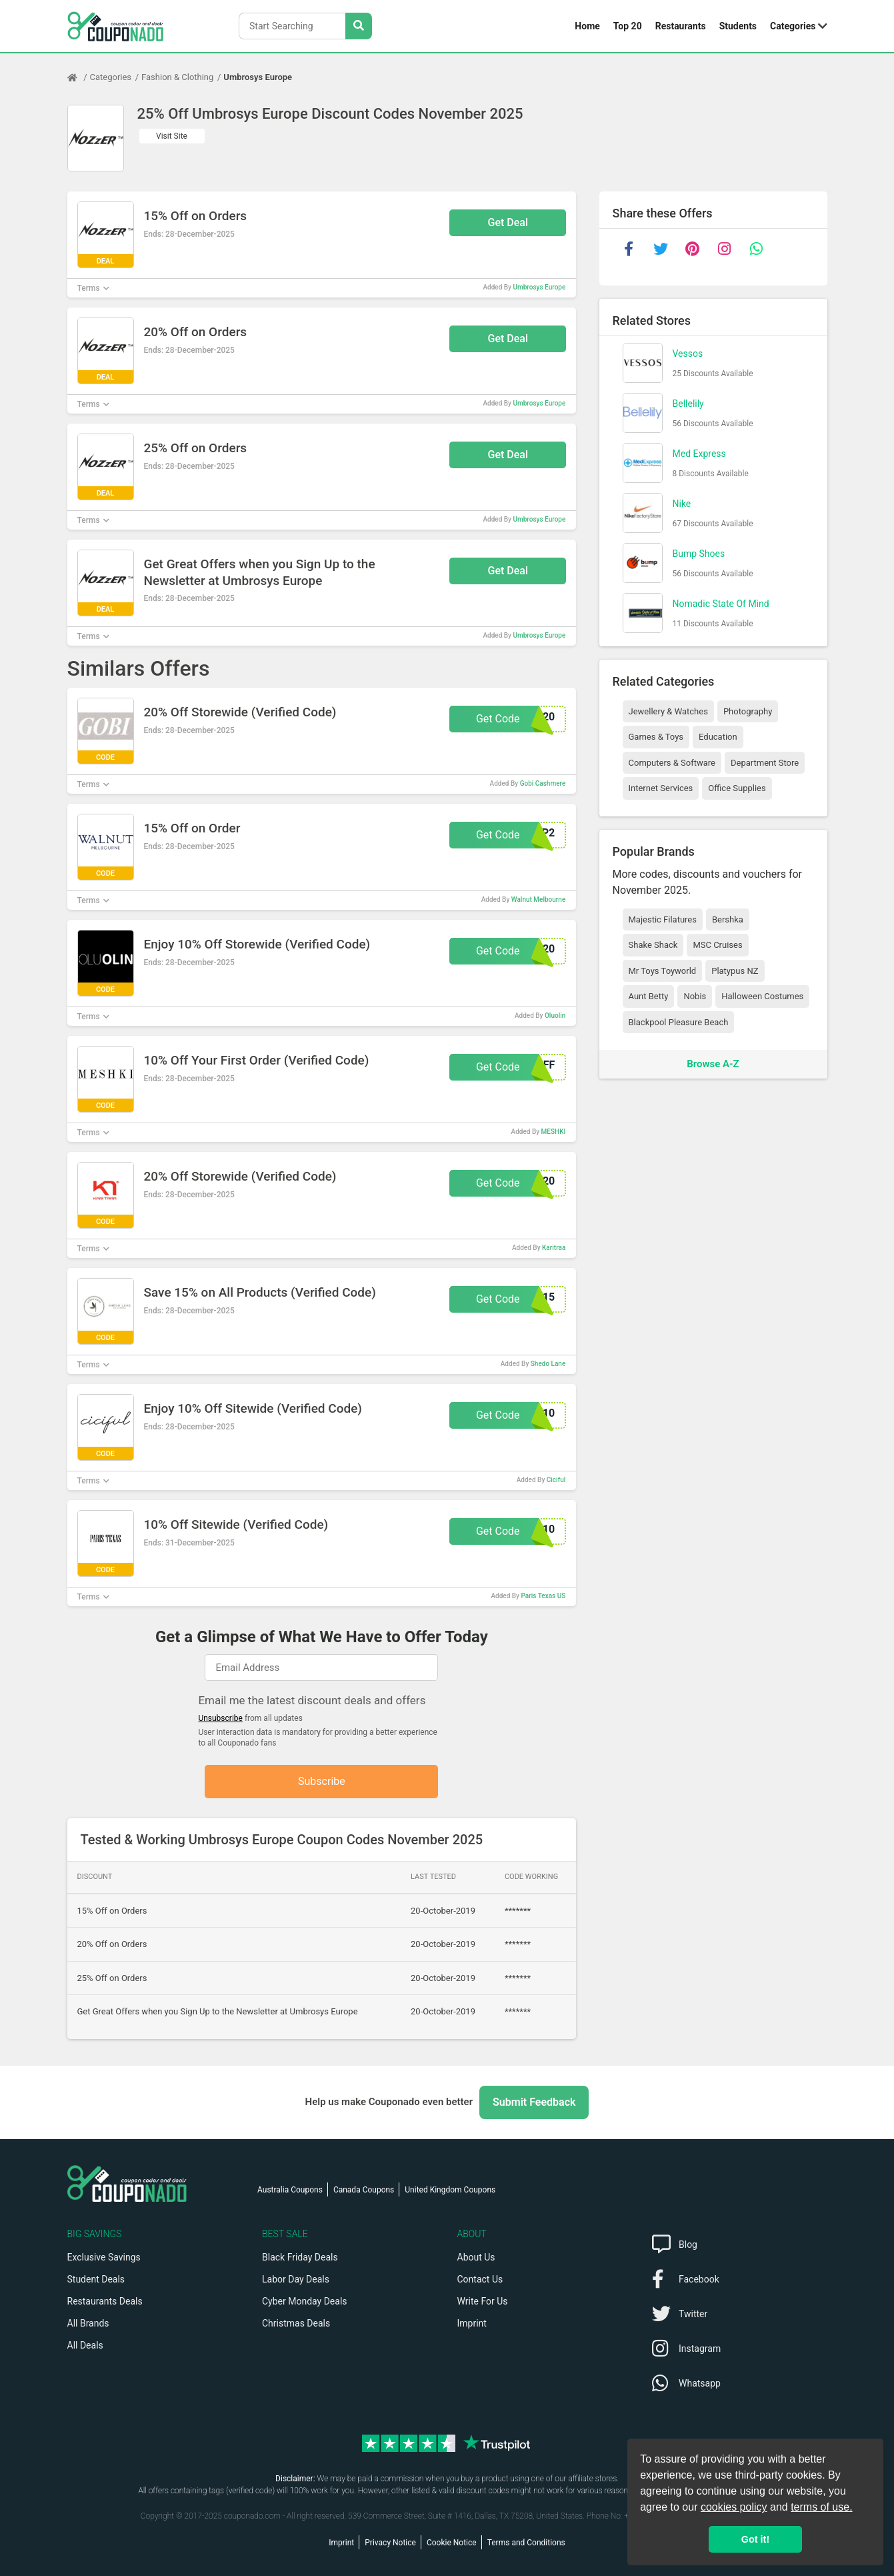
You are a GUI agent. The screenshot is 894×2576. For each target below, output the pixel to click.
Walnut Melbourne (538, 899)
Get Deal (508, 222)
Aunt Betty (649, 996)
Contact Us (480, 2279)
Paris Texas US (543, 1595)
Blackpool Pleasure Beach (679, 1022)
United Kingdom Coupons (450, 2189)
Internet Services (661, 788)
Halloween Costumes (762, 996)
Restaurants (680, 26)
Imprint (472, 2323)
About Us (476, 2257)
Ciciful (556, 1479)
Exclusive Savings (104, 2257)
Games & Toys (656, 737)
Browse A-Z (713, 1064)
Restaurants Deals (105, 2301)
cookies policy (734, 2507)
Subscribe (321, 1781)
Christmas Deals (296, 2323)
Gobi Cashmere (543, 783)
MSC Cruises (717, 945)
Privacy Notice (390, 2542)
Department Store (765, 763)
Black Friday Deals (300, 2257)
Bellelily (688, 403)
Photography (747, 711)
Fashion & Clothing (177, 77)
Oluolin (555, 1015)
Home (587, 26)
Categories (792, 26)
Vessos (688, 353)
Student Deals (96, 2279)
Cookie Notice (452, 2542)
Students (738, 26)
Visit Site (171, 136)
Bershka (727, 919)
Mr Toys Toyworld (663, 971)
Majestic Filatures (663, 919)
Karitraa (553, 1247)
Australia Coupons (290, 2189)
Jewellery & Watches (668, 711)
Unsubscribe (220, 1718)
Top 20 (627, 26)
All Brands (88, 2323)
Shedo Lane (548, 1363)
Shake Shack (653, 945)
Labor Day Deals (295, 2279)
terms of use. (821, 2507)
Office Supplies (736, 788)
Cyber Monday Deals (304, 2301)
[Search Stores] (358, 26)
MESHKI (553, 1131)
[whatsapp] (756, 248)
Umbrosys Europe (257, 77)
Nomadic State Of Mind (721, 603)
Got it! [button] (755, 2539)
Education (718, 737)
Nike (682, 503)
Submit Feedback (534, 2102)
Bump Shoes (699, 553)
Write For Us (482, 2301)
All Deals (85, 2345)
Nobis (694, 996)
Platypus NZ (734, 971)
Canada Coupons (363, 2189)
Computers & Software (672, 763)
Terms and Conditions (526, 2542)
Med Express (699, 453)
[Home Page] (78, 77)
